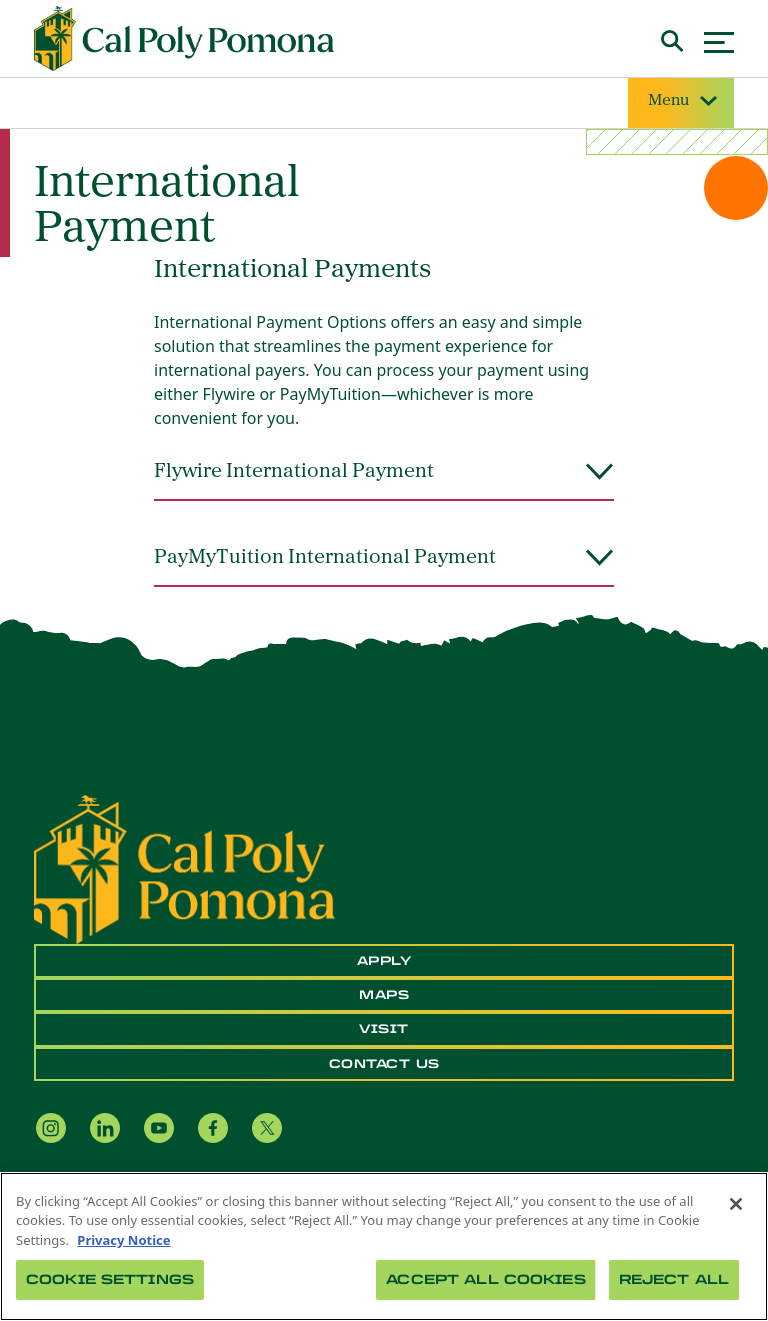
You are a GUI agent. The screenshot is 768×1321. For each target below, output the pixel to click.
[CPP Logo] (184, 867)
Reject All (674, 1279)
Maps (384, 995)
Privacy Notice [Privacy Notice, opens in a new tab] (123, 1240)
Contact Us (384, 1064)
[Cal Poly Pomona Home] (184, 39)
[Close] (736, 1204)
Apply (384, 961)
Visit (384, 1029)
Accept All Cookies (485, 1279)
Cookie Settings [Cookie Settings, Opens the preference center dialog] (110, 1279)
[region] (384, 1246)
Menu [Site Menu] (681, 101)
